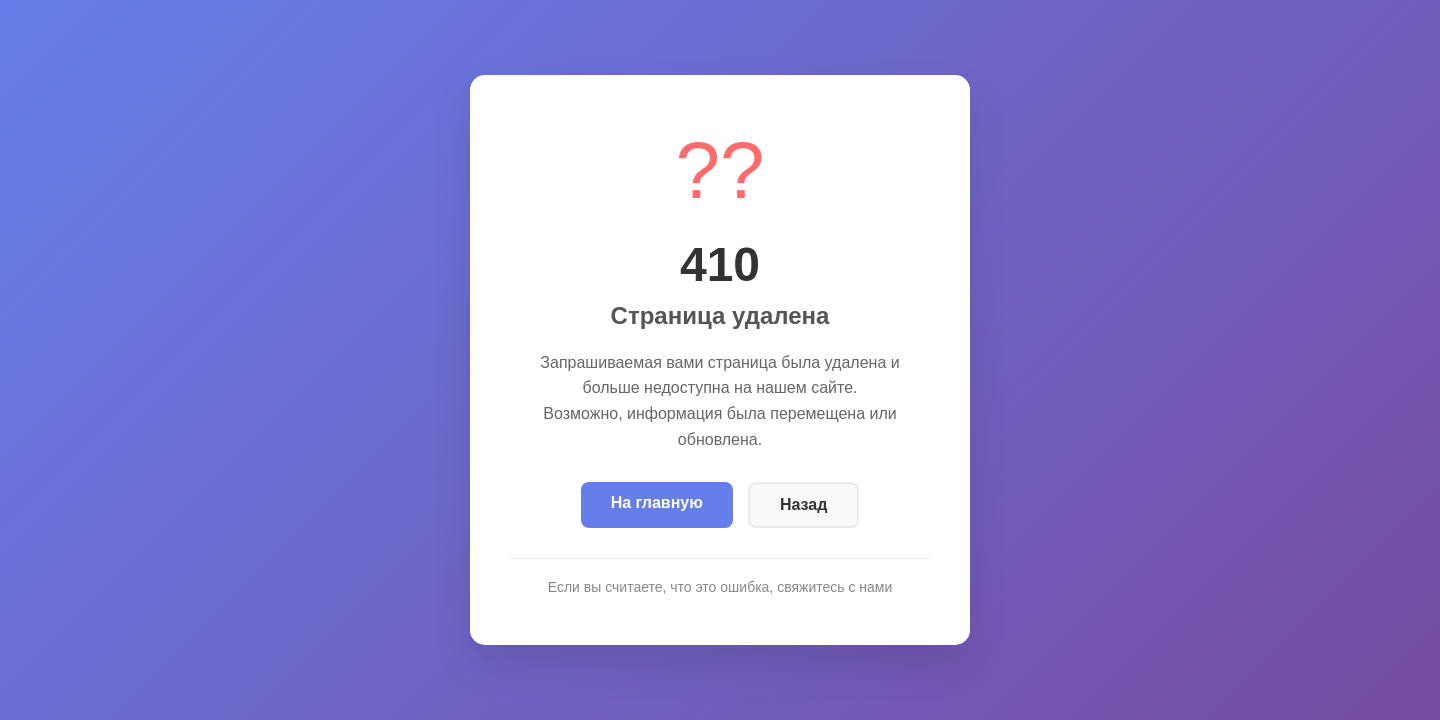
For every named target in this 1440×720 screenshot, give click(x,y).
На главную (657, 502)
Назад (803, 504)
